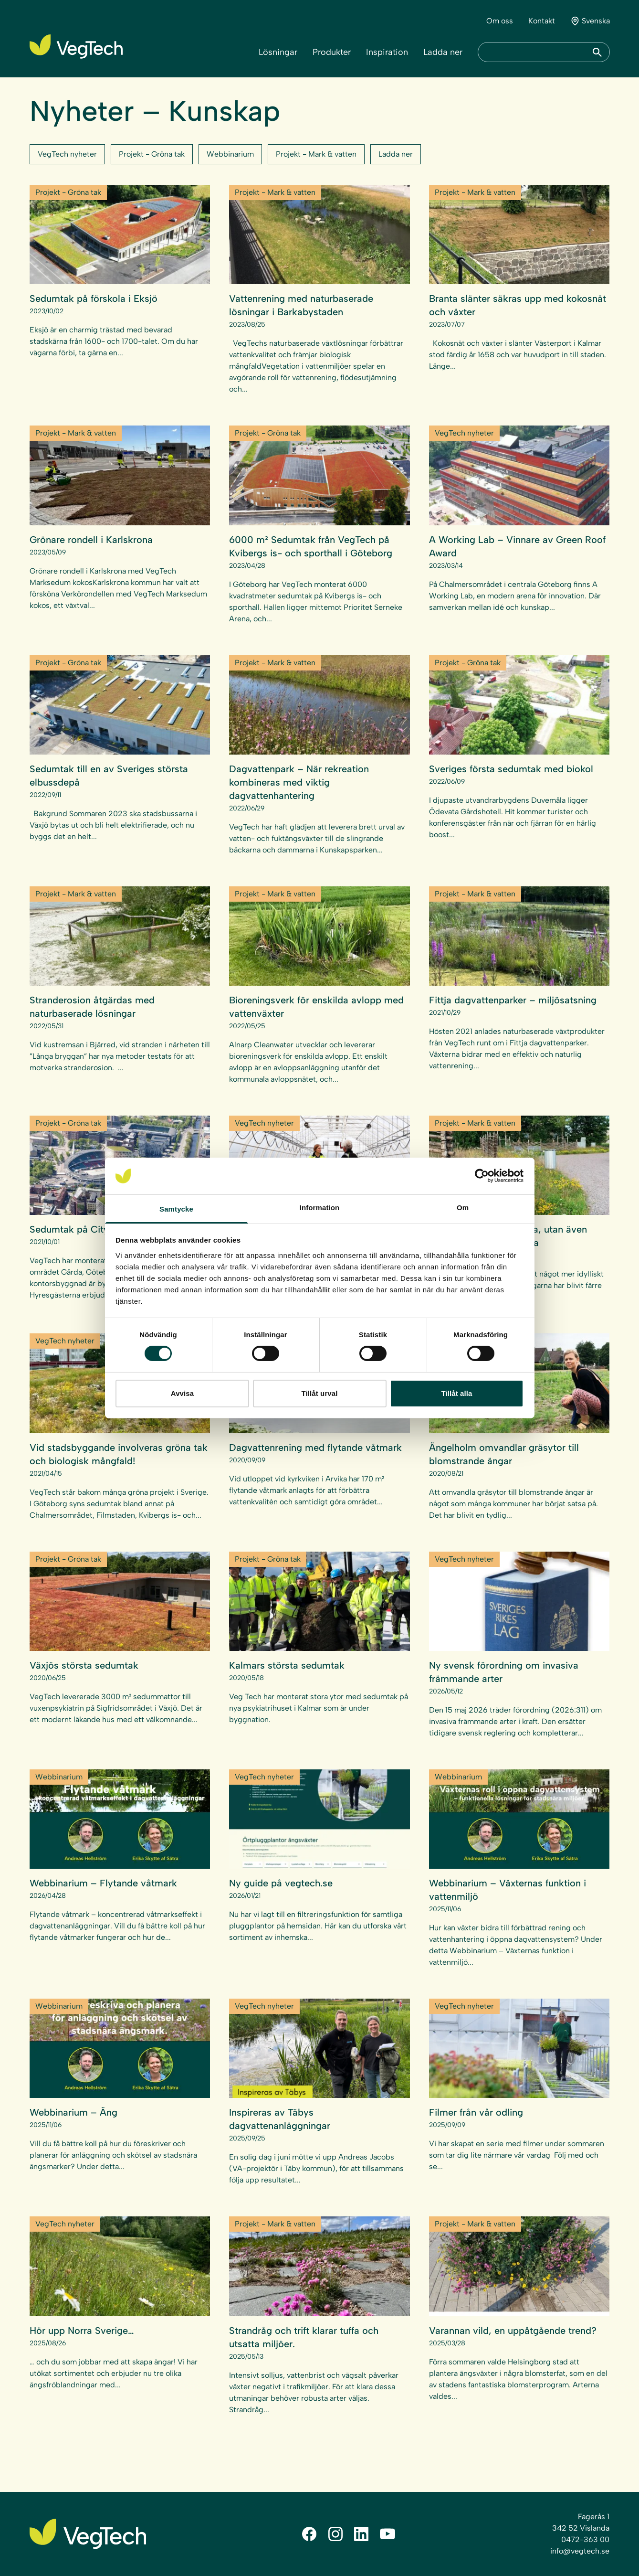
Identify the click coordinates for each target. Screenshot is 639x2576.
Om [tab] (463, 1207)
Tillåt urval (320, 1393)
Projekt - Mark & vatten (316, 154)
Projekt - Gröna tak (152, 154)
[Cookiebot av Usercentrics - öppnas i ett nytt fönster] (482, 1176)
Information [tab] (320, 1207)
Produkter (332, 52)
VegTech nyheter (67, 154)
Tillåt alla (456, 1393)
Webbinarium (230, 154)
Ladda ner (442, 52)
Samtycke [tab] (176, 1209)
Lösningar (278, 52)
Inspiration (387, 52)
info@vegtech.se (579, 2550)
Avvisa (182, 1393)
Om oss (499, 20)
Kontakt (541, 20)
